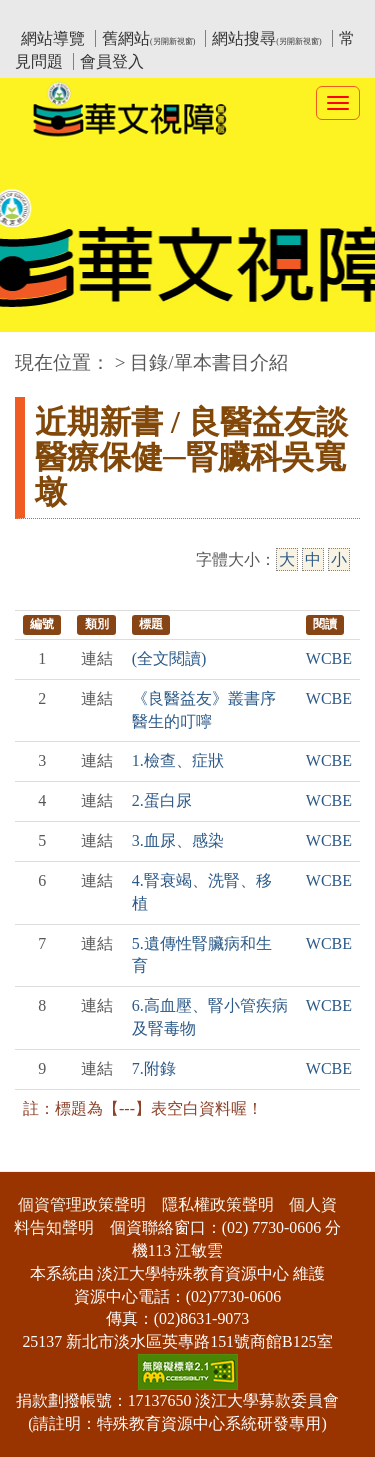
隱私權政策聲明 (218, 1204)
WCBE (329, 658)
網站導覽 (53, 38)
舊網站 (148, 38)
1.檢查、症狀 (178, 760)
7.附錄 (154, 1068)
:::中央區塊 (38, 352)
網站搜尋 (266, 38)
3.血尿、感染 (178, 840)
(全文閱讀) (169, 658)
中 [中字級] (313, 559)
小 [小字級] (339, 559)
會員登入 (112, 61)
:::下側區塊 (38, 1159)
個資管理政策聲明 (82, 1204)
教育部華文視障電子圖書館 (192, 15)
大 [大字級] (287, 559)
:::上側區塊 (53, 15)
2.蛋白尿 (162, 800)
